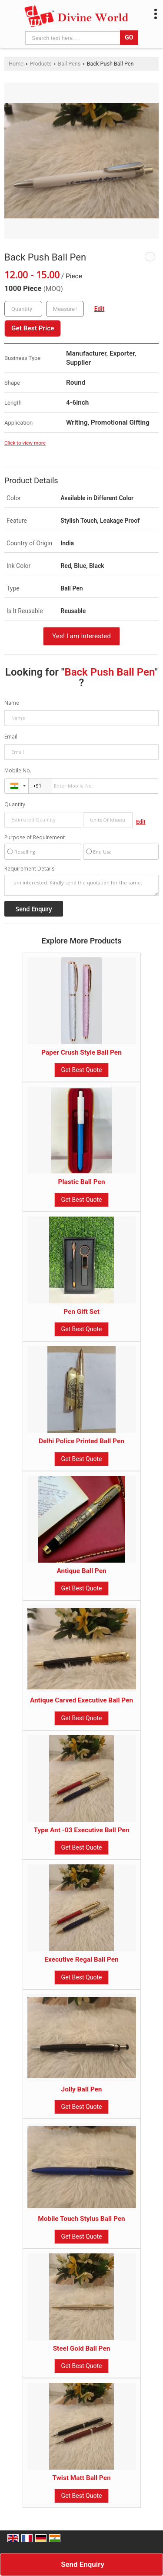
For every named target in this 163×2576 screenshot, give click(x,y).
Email (10, 736)
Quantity (14, 804)
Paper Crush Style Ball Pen (81, 1052)
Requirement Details (29, 869)
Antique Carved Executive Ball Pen (81, 1700)
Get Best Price (32, 328)
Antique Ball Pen (81, 1571)
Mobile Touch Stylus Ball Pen (81, 2219)
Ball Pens (69, 63)
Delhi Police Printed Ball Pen (81, 1441)
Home (16, 63)
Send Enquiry (82, 2564)
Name (11, 702)
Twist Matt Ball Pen (81, 2478)
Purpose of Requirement (34, 837)
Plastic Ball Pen (81, 1182)
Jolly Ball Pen (81, 2089)
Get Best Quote (81, 1069)
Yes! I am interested (81, 636)
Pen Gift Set (81, 1312)
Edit (99, 308)
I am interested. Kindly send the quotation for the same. (81, 885)
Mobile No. (17, 770)
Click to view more (25, 443)
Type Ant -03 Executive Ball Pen (82, 1830)
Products (41, 63)
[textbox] (65, 309)
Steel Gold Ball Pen (81, 2348)
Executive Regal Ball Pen (81, 1959)
